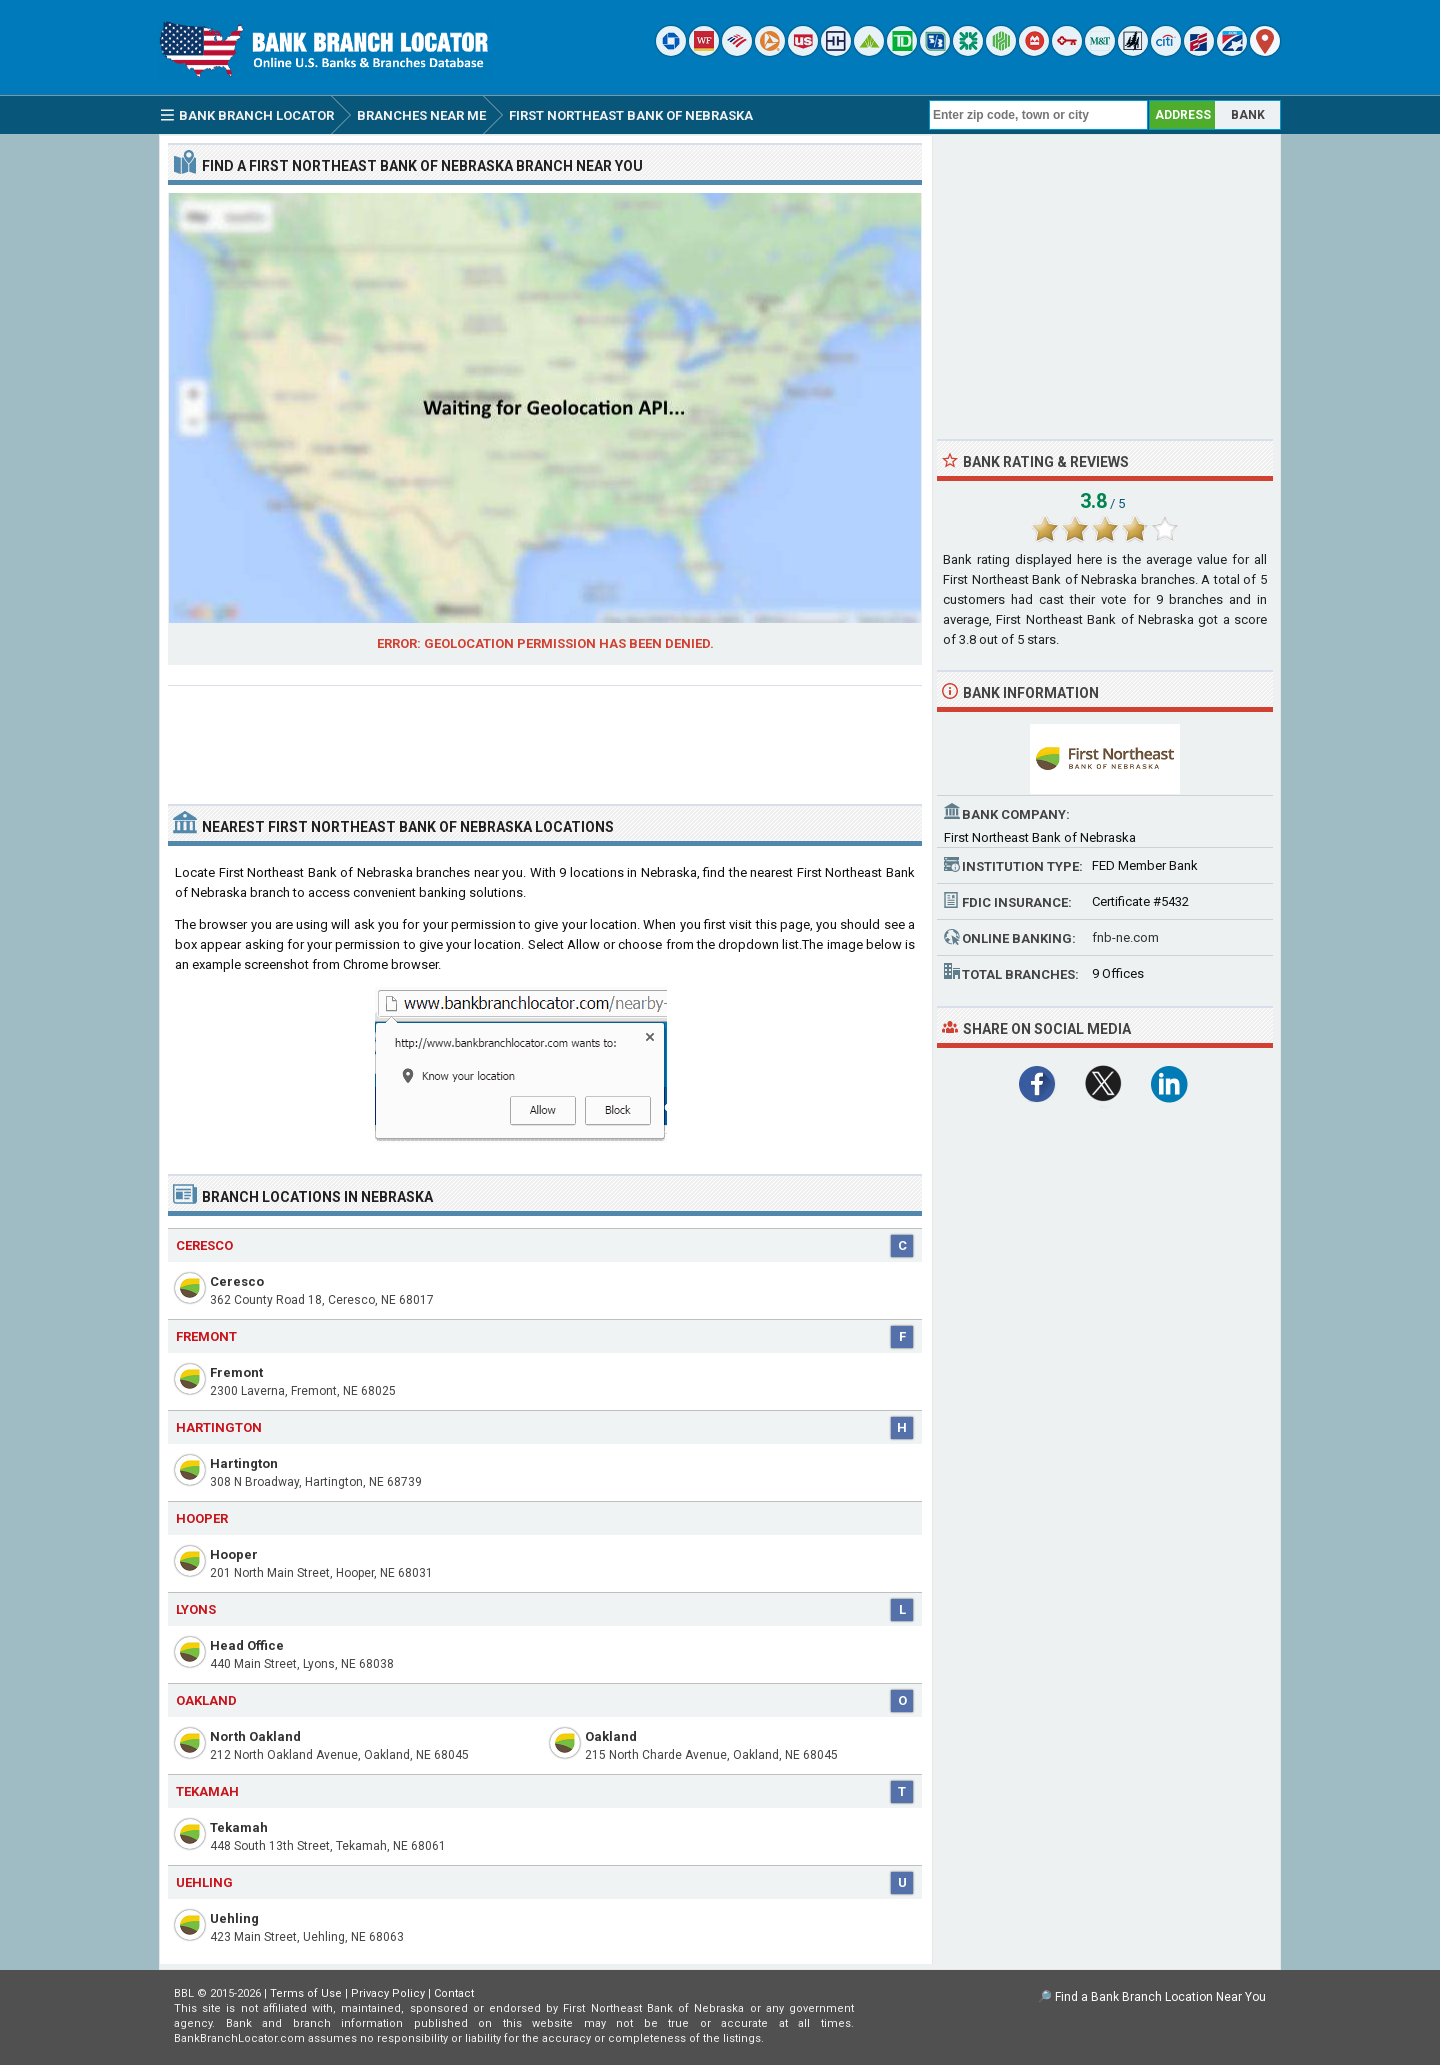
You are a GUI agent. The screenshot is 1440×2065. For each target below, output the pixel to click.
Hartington (244, 1463)
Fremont (236, 1372)
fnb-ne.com (1125, 937)
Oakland (611, 1736)
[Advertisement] (545, 737)
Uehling (234, 1918)
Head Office (247, 1645)
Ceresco (237, 1281)
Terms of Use (306, 1993)
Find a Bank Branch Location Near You (1160, 1997)
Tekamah (239, 1827)
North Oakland (255, 1736)
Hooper (234, 1554)
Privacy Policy (388, 1993)
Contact (454, 1993)
